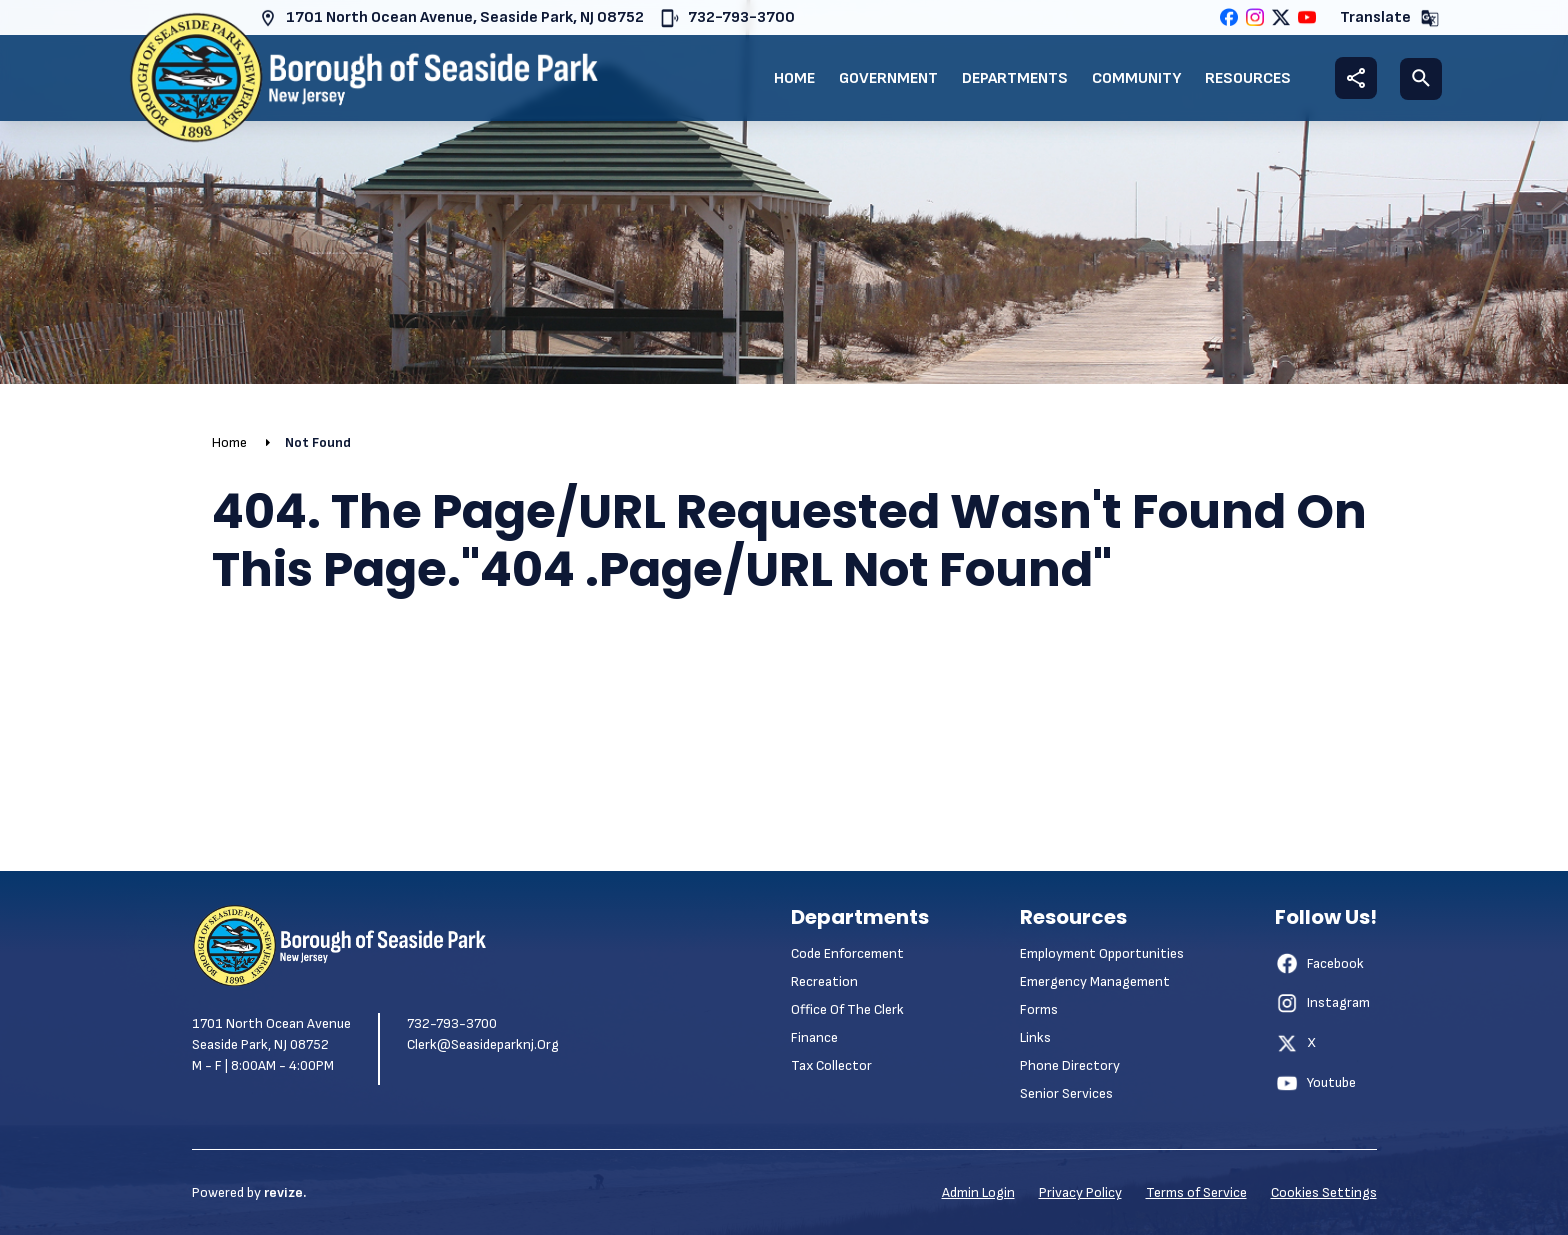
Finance (814, 1037)
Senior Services (1066, 1093)
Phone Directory (1070, 1065)
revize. (285, 1192)
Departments (1015, 78)
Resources (1248, 78)
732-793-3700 (727, 18)
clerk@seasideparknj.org (483, 1044)
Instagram (1322, 1003)
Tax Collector (831, 1065)
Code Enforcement (847, 953)
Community (1136, 78)
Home (794, 78)
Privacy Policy (1080, 1192)
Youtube (1315, 1083)
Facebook (1319, 963)
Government (888, 78)
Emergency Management (1095, 981)
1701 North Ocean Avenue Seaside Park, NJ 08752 (271, 1034)
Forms (1039, 1009)
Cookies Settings (1324, 1192)
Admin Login (978, 1192)
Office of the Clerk (847, 1009)
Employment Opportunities (1102, 953)
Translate (1390, 18)
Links (1035, 1037)
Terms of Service (1196, 1192)
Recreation (824, 981)
